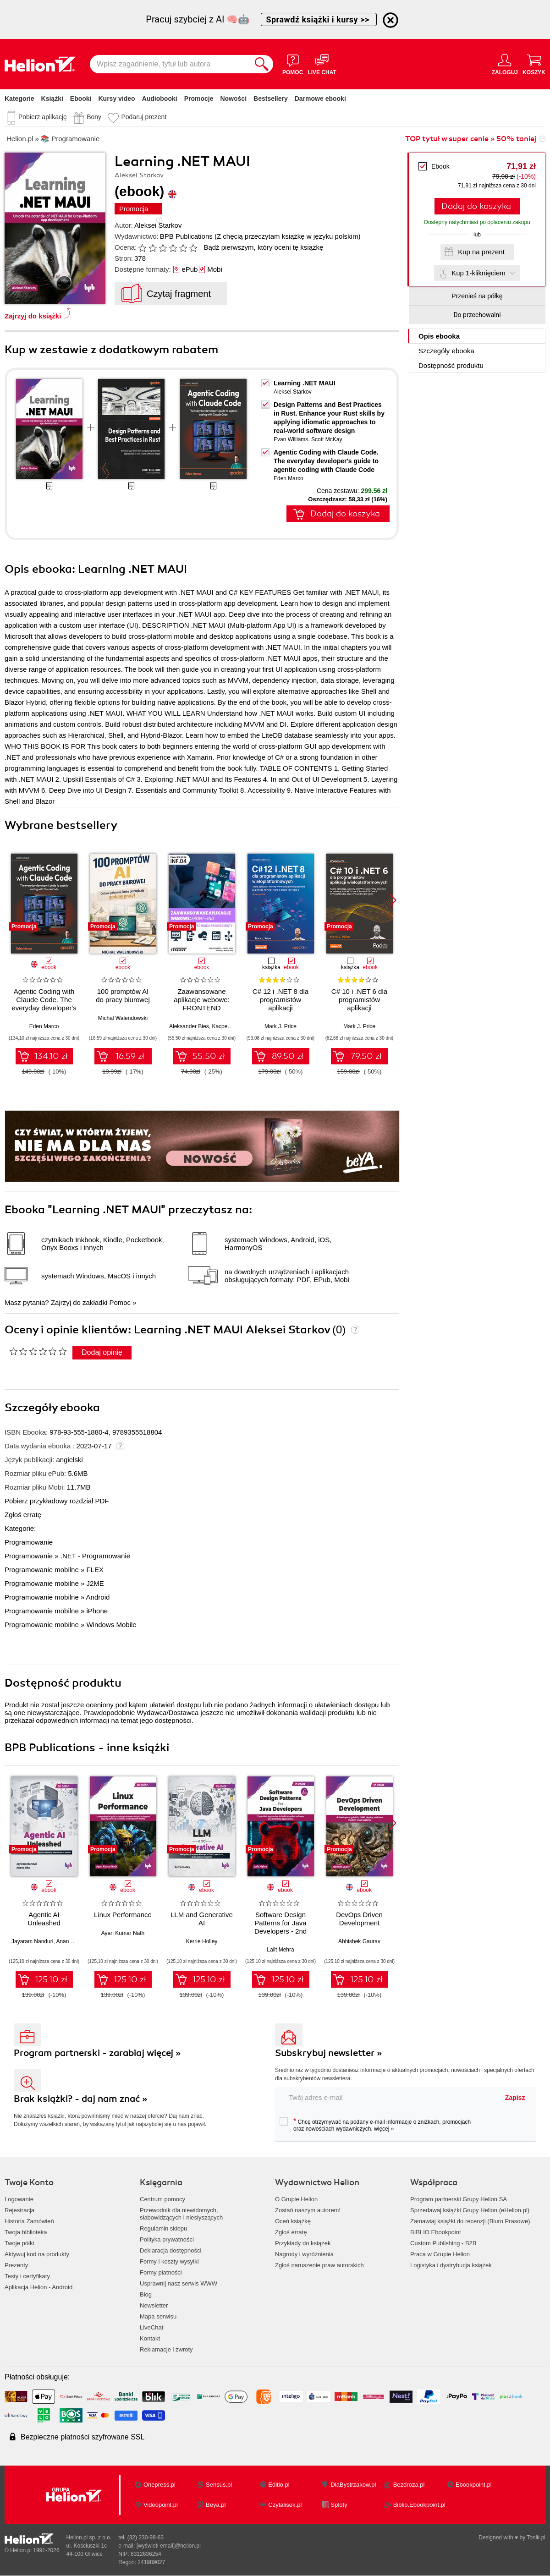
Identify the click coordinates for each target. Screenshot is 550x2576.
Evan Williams (291, 439)
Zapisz (515, 2097)
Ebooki (81, 98)
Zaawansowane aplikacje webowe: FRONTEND (202, 999)
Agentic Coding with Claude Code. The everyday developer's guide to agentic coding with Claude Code (326, 461)
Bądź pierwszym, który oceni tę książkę (263, 247)
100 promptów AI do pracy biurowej (123, 995)
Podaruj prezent (143, 117)
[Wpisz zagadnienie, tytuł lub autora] (170, 64)
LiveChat (151, 2327)
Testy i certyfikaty (27, 2276)
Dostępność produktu (451, 365)
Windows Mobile (111, 1624)
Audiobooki (159, 98)
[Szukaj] (261, 64)
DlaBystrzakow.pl (353, 2484)
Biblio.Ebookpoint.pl (419, 2504)
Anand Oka (69, 1941)
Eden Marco (288, 478)
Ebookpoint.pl (474, 2484)
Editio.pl (278, 2484)
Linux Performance (123, 1914)
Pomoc (120, 1302)
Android (98, 1597)
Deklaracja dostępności (170, 2250)
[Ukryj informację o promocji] (390, 20)
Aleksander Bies (189, 1026)
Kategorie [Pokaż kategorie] (19, 98)
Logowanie (19, 2199)
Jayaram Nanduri (32, 1941)
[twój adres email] (386, 2097)
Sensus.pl (219, 2484)
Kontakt (150, 2338)
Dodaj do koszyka (476, 206)
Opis (439, 336)
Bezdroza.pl (409, 2484)
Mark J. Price (280, 1026)
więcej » (384, 2129)
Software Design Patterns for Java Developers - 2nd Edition (280, 1927)
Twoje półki (19, 2243)
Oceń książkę (293, 2221)
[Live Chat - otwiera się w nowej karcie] (322, 64)
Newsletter (154, 2305)
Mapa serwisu (158, 2316)
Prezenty (16, 2265)
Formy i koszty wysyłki (169, 2261)
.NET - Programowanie (95, 1556)
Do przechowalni (476, 314)
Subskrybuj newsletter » (328, 2053)
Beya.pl (216, 2504)
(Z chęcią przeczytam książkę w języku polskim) (287, 236)
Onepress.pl (159, 2484)
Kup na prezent (481, 252)
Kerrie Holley (202, 1941)
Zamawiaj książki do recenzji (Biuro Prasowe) (470, 2221)
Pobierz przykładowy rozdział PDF (57, 1501)
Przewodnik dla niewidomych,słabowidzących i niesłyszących (181, 2214)
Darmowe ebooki (320, 98)
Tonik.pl (536, 2537)
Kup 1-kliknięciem (478, 273)
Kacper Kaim (227, 1026)
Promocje (199, 98)
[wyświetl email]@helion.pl (169, 2546)
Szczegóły (446, 351)
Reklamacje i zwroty (166, 2349)
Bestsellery (270, 98)
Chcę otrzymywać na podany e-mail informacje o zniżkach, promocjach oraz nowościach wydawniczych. (375, 2124)
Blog (146, 2294)
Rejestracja (19, 2210)
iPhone (97, 1611)
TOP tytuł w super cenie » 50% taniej (470, 138)
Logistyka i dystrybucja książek (451, 2265)
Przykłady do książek (302, 2243)
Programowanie (29, 1542)
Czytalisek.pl (285, 2504)
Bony (94, 117)
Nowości (233, 98)
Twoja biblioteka (26, 2232)
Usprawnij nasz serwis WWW (178, 2283)
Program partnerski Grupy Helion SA (458, 2199)
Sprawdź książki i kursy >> (318, 19)
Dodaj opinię (102, 1352)
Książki (52, 98)
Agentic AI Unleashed (44, 1919)
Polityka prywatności (167, 2239)
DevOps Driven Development (359, 1919)
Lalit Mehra (280, 1949)
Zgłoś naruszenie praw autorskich (319, 2265)
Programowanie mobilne (42, 1569)
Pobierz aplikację (42, 117)
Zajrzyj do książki (33, 316)
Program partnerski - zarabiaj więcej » (97, 2053)
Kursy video (117, 98)
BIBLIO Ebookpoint (435, 2232)
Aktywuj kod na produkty (37, 2254)
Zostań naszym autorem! (308, 2210)
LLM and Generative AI (201, 1919)
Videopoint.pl (160, 2504)
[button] (392, 900)
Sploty (339, 2504)
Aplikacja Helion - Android (38, 2287)
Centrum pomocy (162, 2199)
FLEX (95, 1569)
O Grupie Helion (296, 2199)
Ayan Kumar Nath (123, 1933)
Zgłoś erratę (23, 1514)
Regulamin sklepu (163, 2228)
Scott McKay (326, 439)
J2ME (95, 1583)
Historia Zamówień (29, 2221)
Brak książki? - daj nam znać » (81, 2099)
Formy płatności (161, 2272)
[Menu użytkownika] (505, 64)
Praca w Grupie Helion (440, 2254)
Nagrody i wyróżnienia (304, 2254)
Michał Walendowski (123, 1018)
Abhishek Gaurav (359, 1941)
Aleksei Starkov (158, 225)
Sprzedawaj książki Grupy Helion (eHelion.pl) (469, 2210)
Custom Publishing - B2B (443, 2243)
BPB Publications (186, 236)
